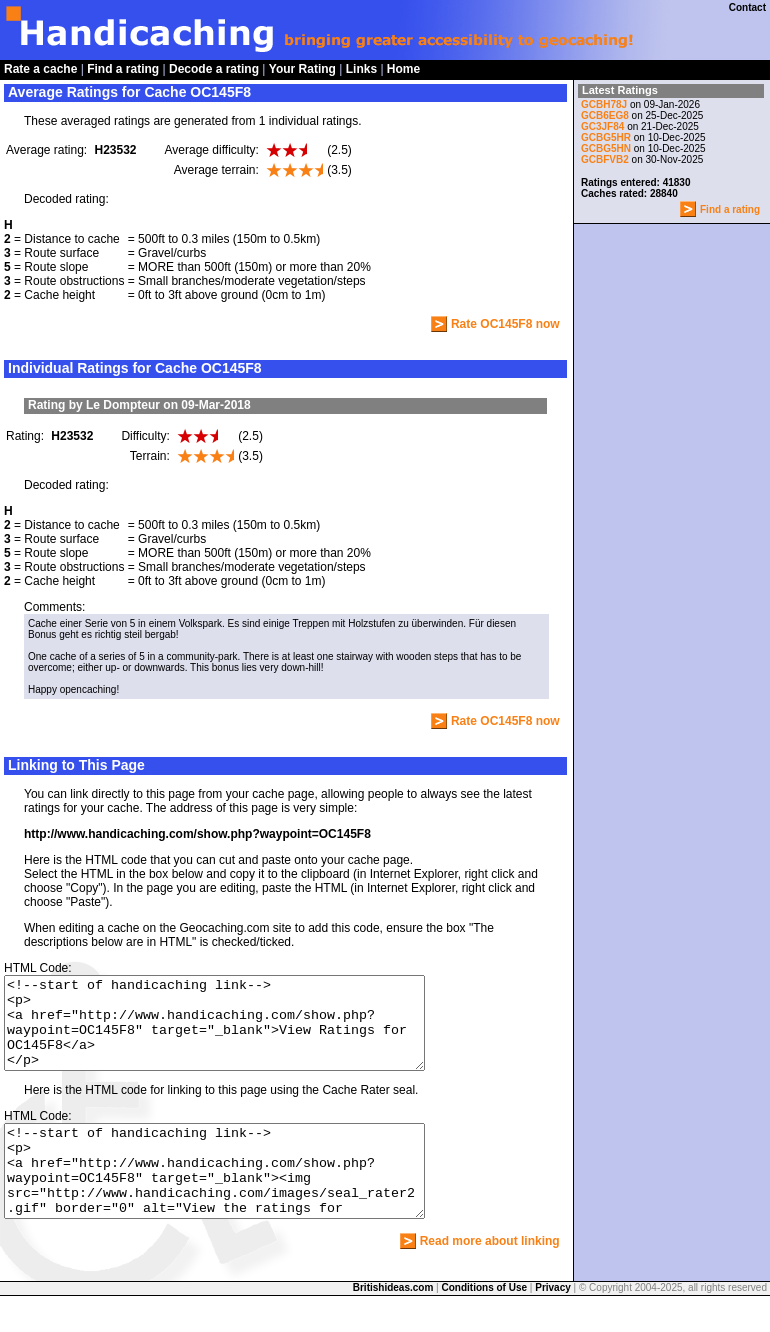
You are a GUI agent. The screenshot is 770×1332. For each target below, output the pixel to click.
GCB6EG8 (605, 115)
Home (403, 69)
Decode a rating (214, 69)
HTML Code (36, 968)
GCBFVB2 (605, 159)
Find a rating (123, 69)
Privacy (553, 1323)
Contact (747, 7)
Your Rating (302, 69)
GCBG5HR (606, 137)
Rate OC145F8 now (505, 324)
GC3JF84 (604, 126)
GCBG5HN (606, 148)
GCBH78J (604, 104)
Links (361, 69)
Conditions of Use (485, 1323)
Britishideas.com (393, 1323)
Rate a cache (40, 69)
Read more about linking (490, 1277)
